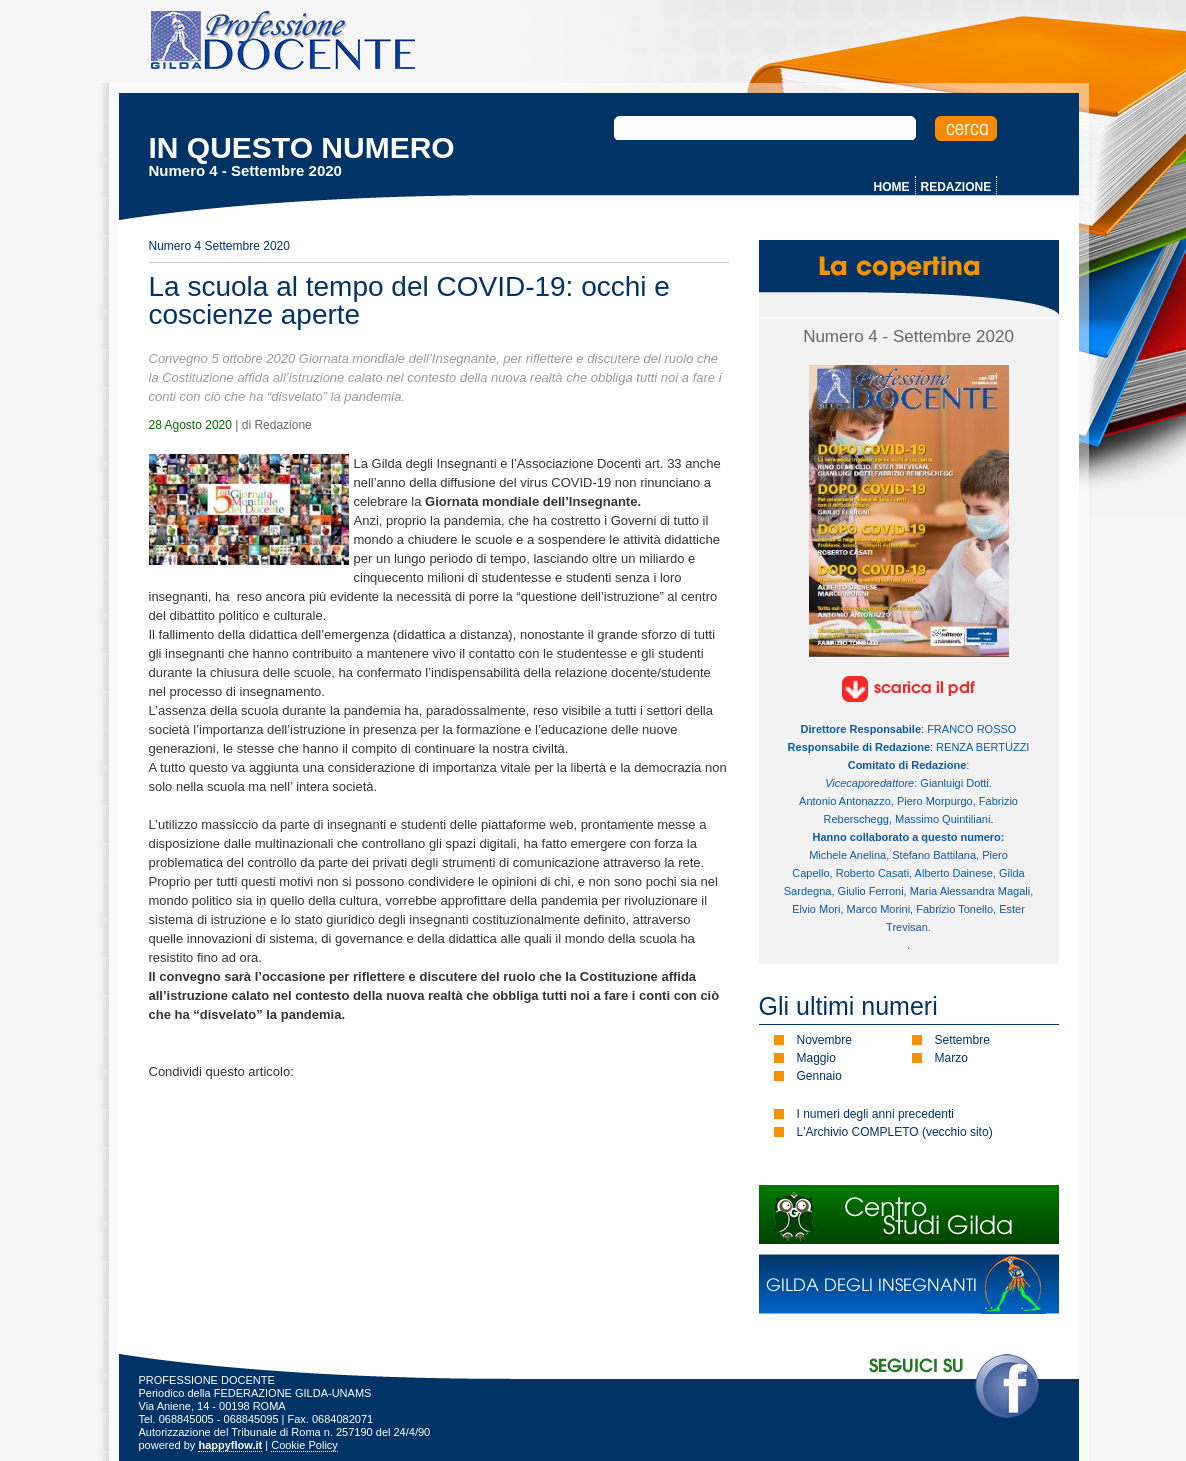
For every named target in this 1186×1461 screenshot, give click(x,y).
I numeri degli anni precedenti (875, 1114)
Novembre (824, 1040)
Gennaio (819, 1076)
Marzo (951, 1058)
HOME (892, 187)
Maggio (816, 1058)
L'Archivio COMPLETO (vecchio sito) (895, 1132)
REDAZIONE (956, 187)
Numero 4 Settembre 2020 (219, 246)
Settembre (962, 1040)
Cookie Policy (304, 1445)
